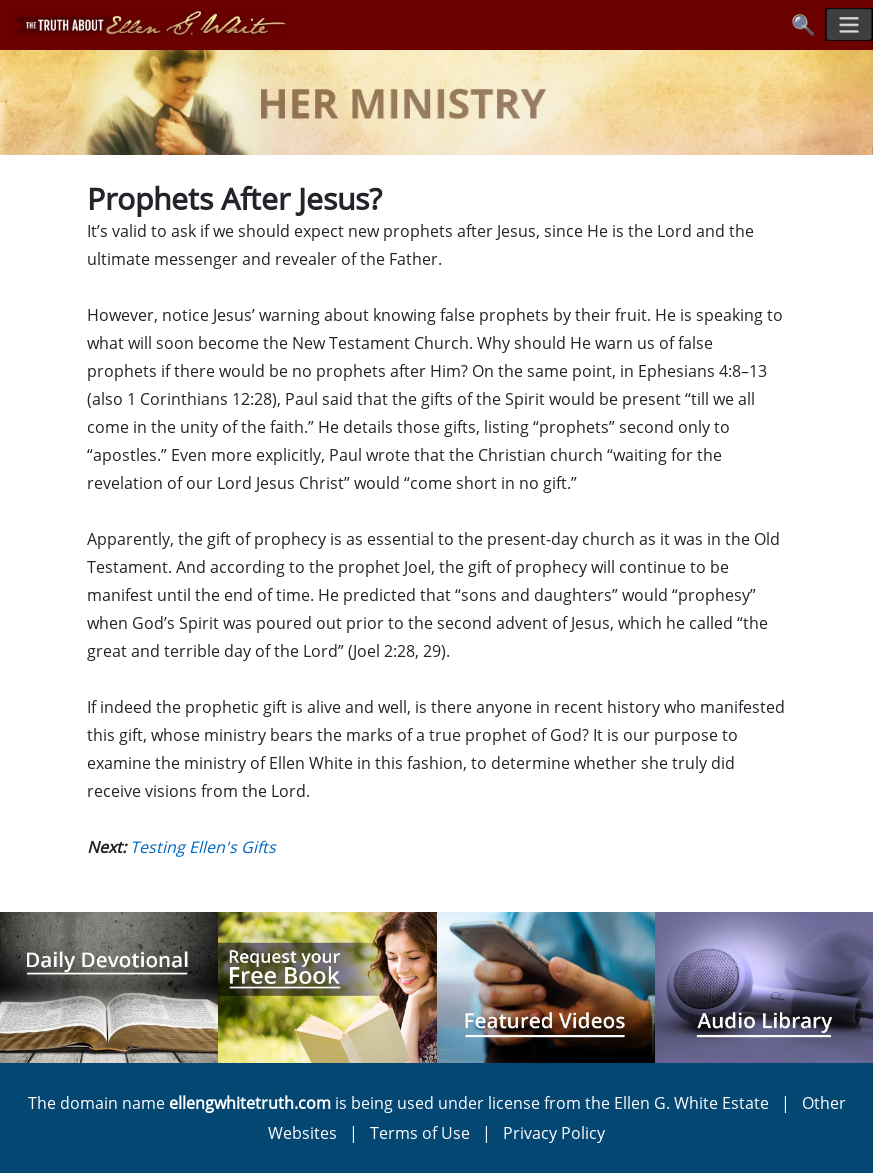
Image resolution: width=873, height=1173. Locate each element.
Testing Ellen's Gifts (203, 847)
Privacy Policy (554, 1133)
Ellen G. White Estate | (708, 1103)
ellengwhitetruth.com (250, 1103)
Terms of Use (420, 1133)
